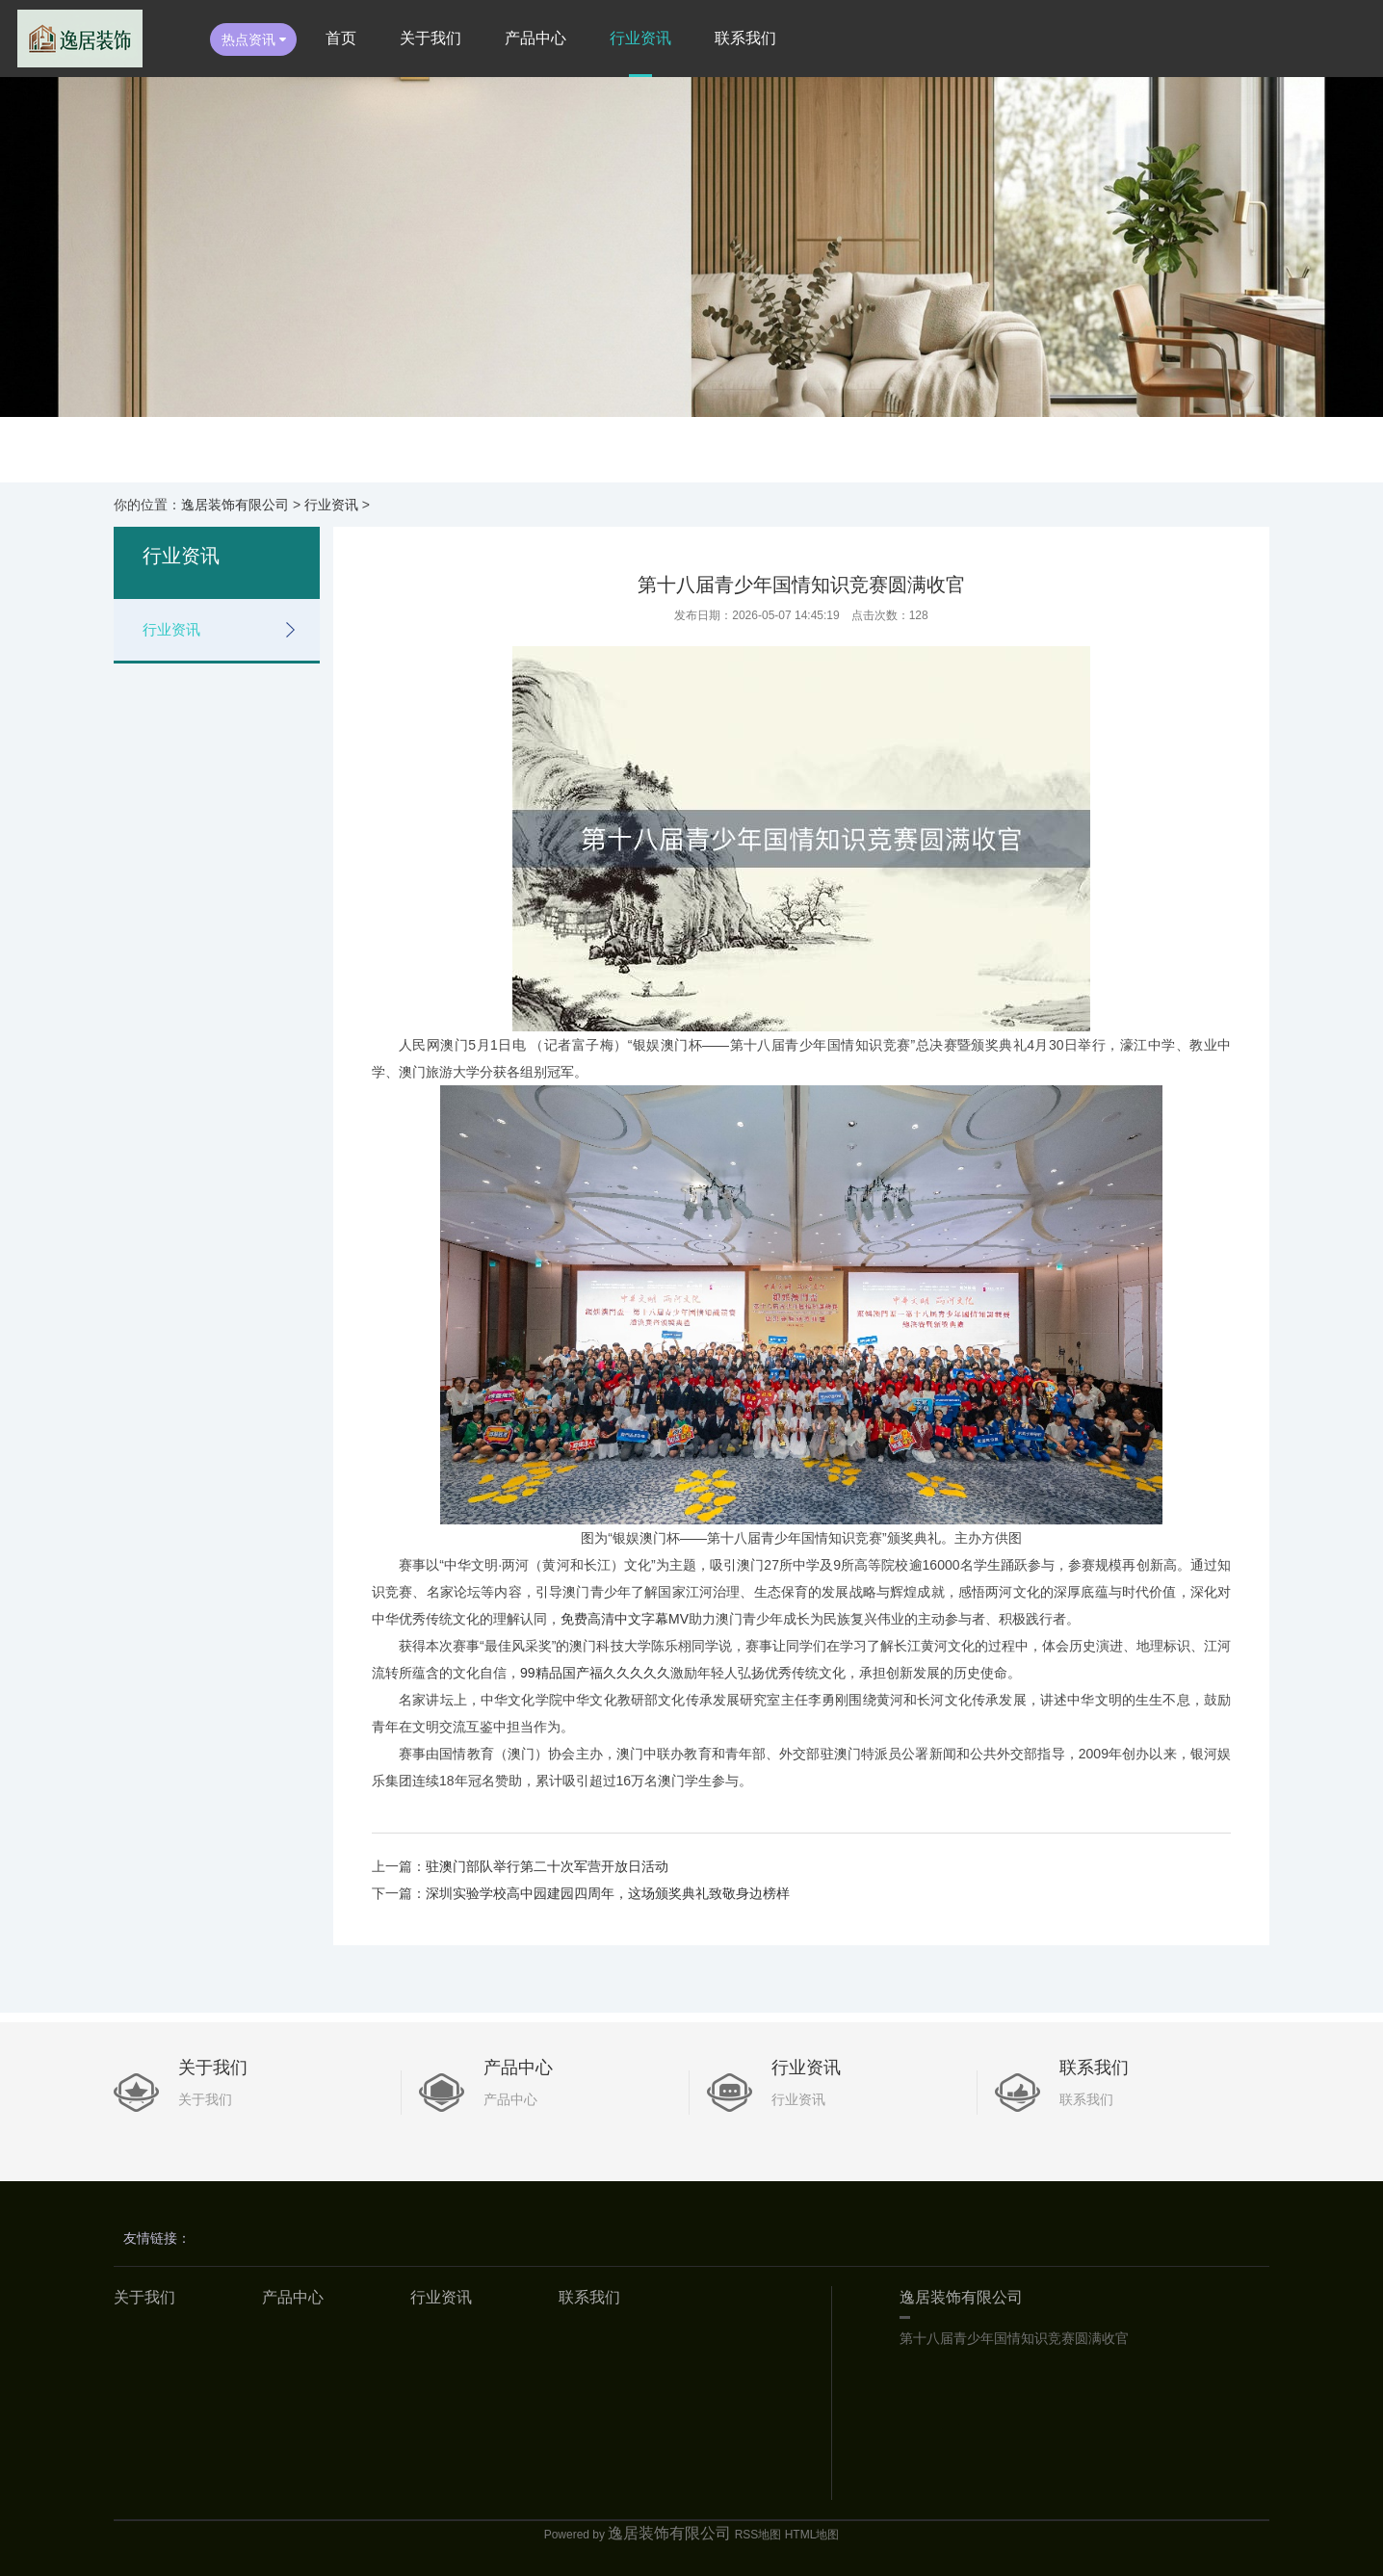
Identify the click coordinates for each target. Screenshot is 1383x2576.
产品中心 (535, 38)
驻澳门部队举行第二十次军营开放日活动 (547, 1866)
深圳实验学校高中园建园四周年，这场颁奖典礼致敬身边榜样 (608, 1893)
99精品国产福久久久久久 (595, 1672)
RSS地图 (758, 2534)
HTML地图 (812, 2534)
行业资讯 (640, 38)
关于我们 (430, 38)
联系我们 (745, 38)
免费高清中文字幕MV (625, 1618)
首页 (341, 38)
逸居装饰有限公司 (235, 504)
